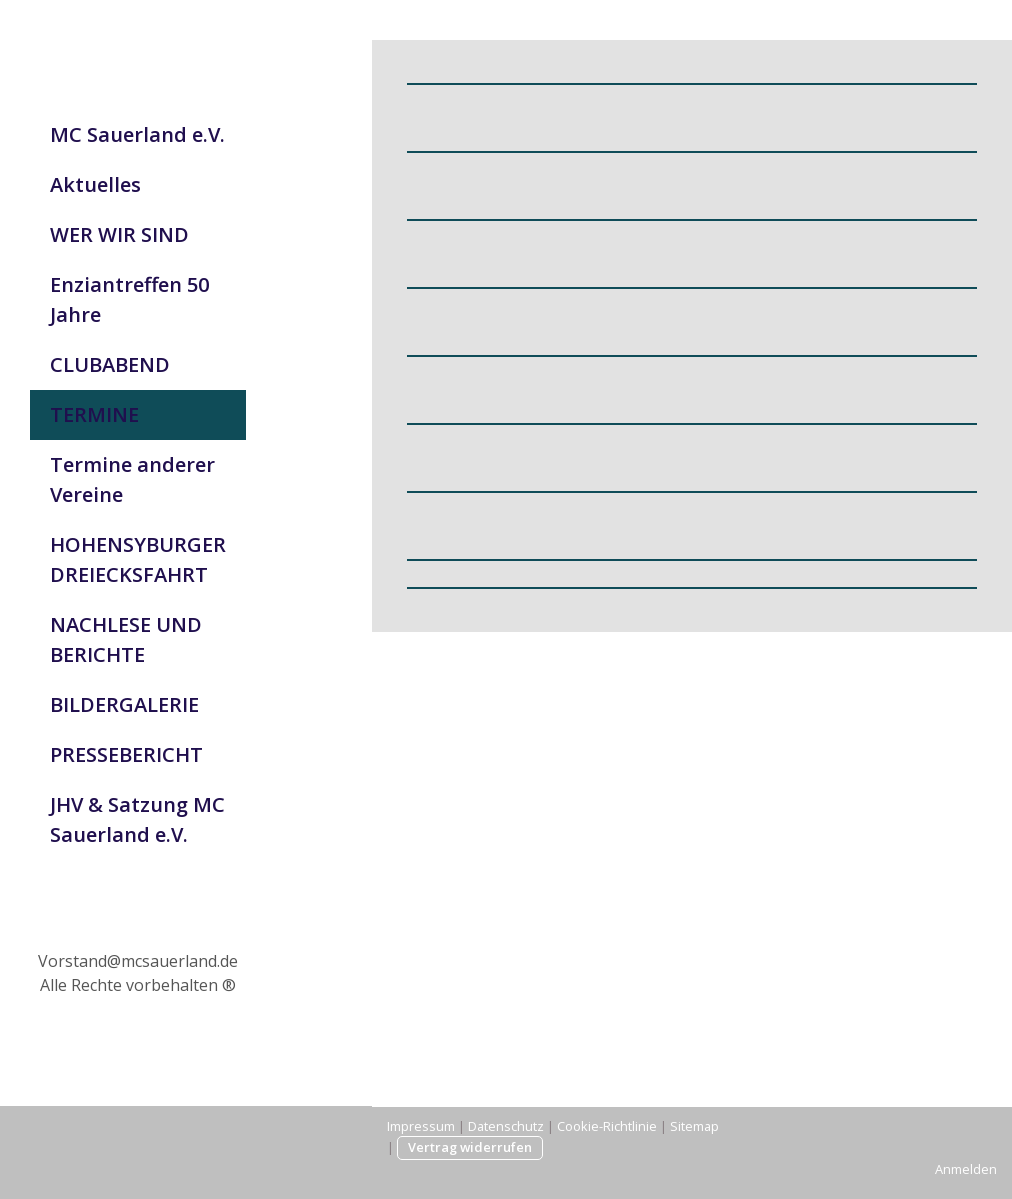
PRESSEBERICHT (126, 754)
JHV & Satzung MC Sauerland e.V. (137, 819)
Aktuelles (95, 184)
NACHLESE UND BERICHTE (126, 639)
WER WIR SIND (119, 234)
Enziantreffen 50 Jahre (129, 299)
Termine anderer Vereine (132, 479)
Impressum (421, 1126)
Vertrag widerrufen (470, 1147)
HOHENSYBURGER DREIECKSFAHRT (138, 559)
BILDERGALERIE (124, 704)
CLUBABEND (110, 364)
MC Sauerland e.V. (137, 134)
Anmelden (966, 1169)
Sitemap (694, 1126)
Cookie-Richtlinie (607, 1126)
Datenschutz (506, 1126)
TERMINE (94, 414)
